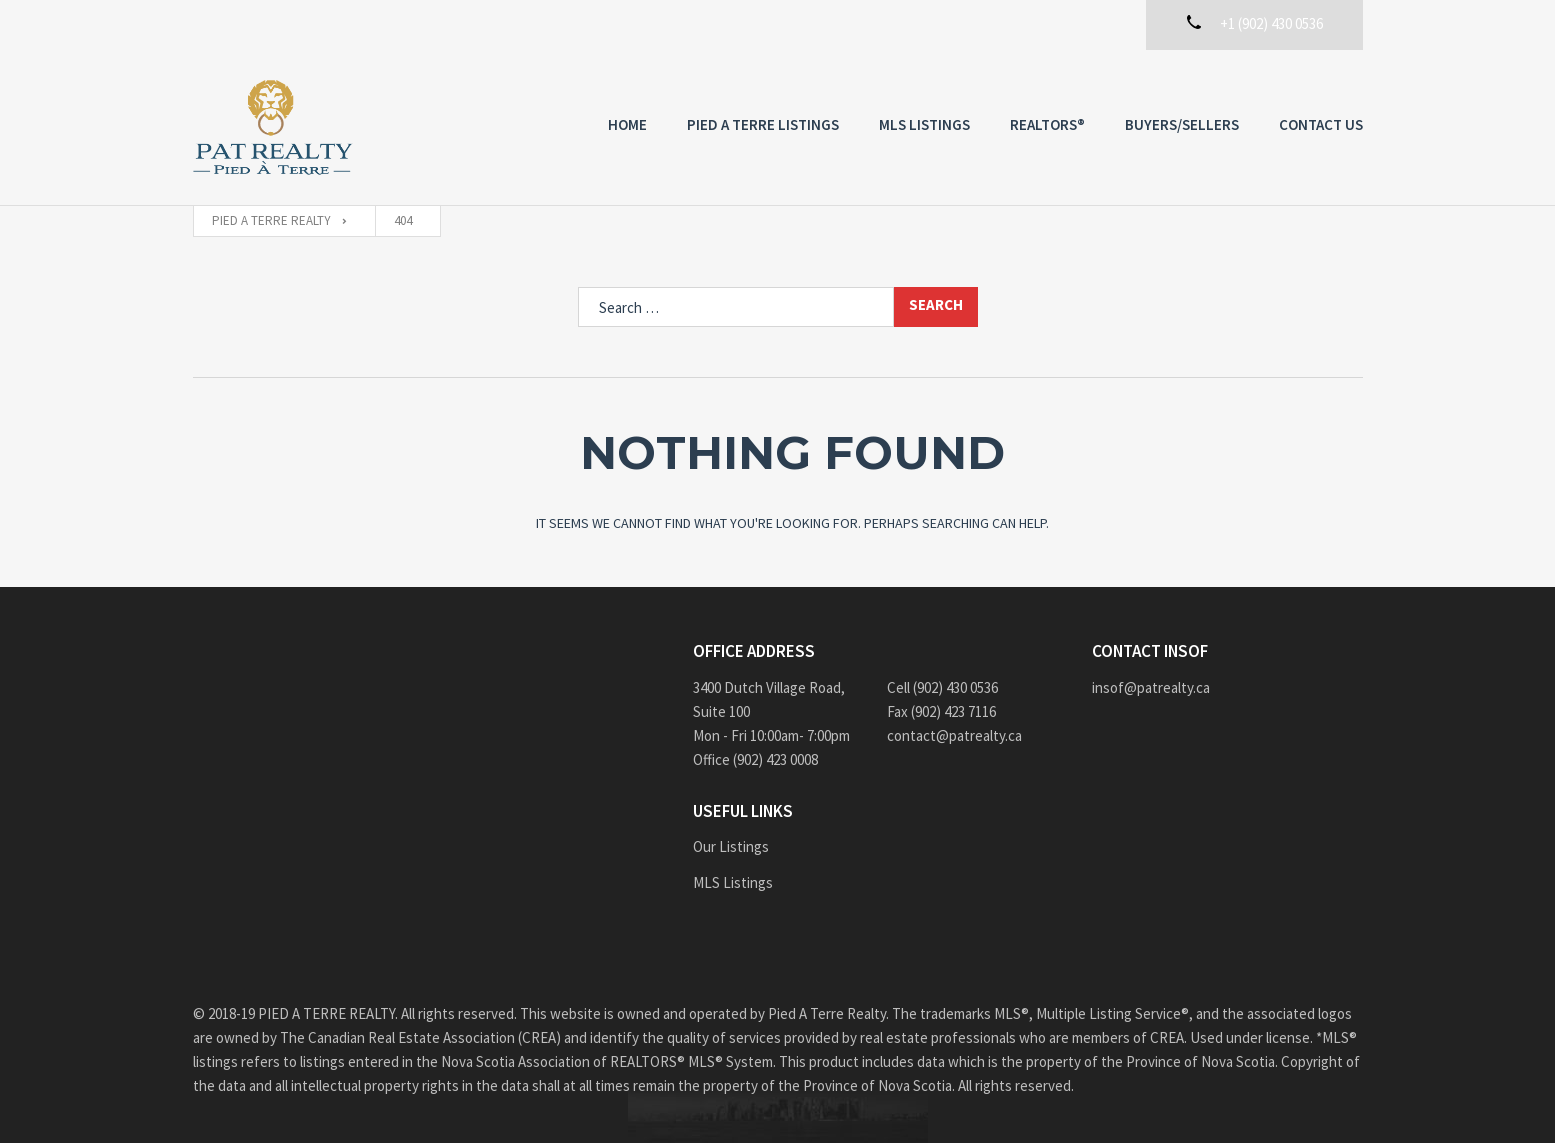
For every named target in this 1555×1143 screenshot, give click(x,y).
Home (627, 124)
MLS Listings (924, 124)
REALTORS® (1047, 124)
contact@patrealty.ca (954, 735)
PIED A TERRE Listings (763, 124)
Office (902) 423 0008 (755, 759)
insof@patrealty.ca (1151, 687)
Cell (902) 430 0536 (942, 687)
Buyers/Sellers (1182, 124)
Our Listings (731, 846)
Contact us (1321, 124)
